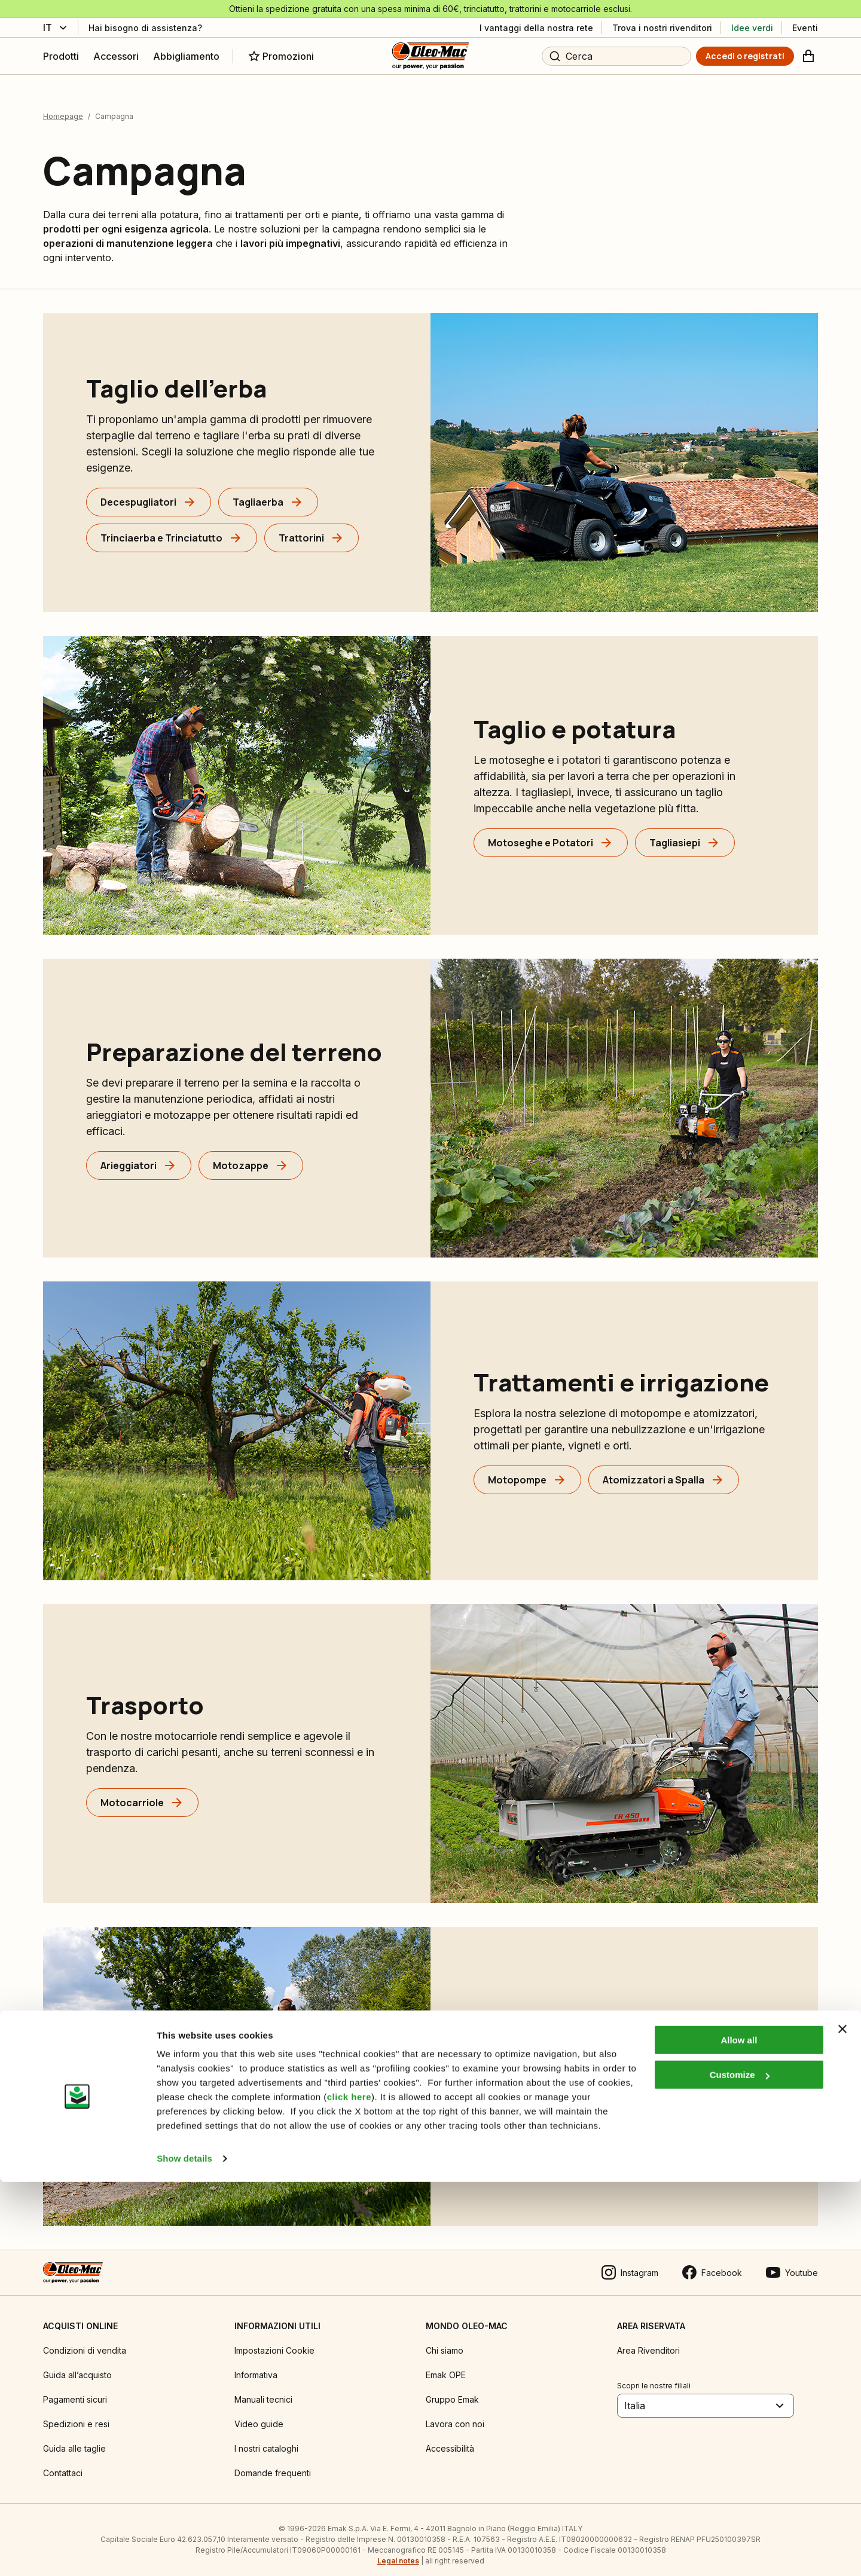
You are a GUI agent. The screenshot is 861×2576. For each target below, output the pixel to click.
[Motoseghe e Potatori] (551, 832)
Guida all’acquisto (77, 2365)
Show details (184, 2552)
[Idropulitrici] (684, 2123)
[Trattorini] (311, 527)
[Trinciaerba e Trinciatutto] (171, 527)
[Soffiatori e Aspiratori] (549, 2123)
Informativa (255, 2365)
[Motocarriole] (142, 1793)
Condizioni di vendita (84, 2340)
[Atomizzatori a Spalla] (663, 1470)
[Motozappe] (251, 1155)
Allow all (738, 2434)
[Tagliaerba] (268, 492)
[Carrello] (808, 56)
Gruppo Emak (452, 2389)
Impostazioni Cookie (274, 2340)
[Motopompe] (527, 1470)
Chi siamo (444, 2340)
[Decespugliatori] (148, 492)
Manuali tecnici (263, 2389)
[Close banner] (842, 2423)
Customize (740, 2469)
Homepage (63, 106)
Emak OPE (446, 2365)
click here (349, 2491)
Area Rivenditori (648, 2340)
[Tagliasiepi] (685, 832)
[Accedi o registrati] (745, 56)
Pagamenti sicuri (75, 2389)
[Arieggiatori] (138, 1155)
